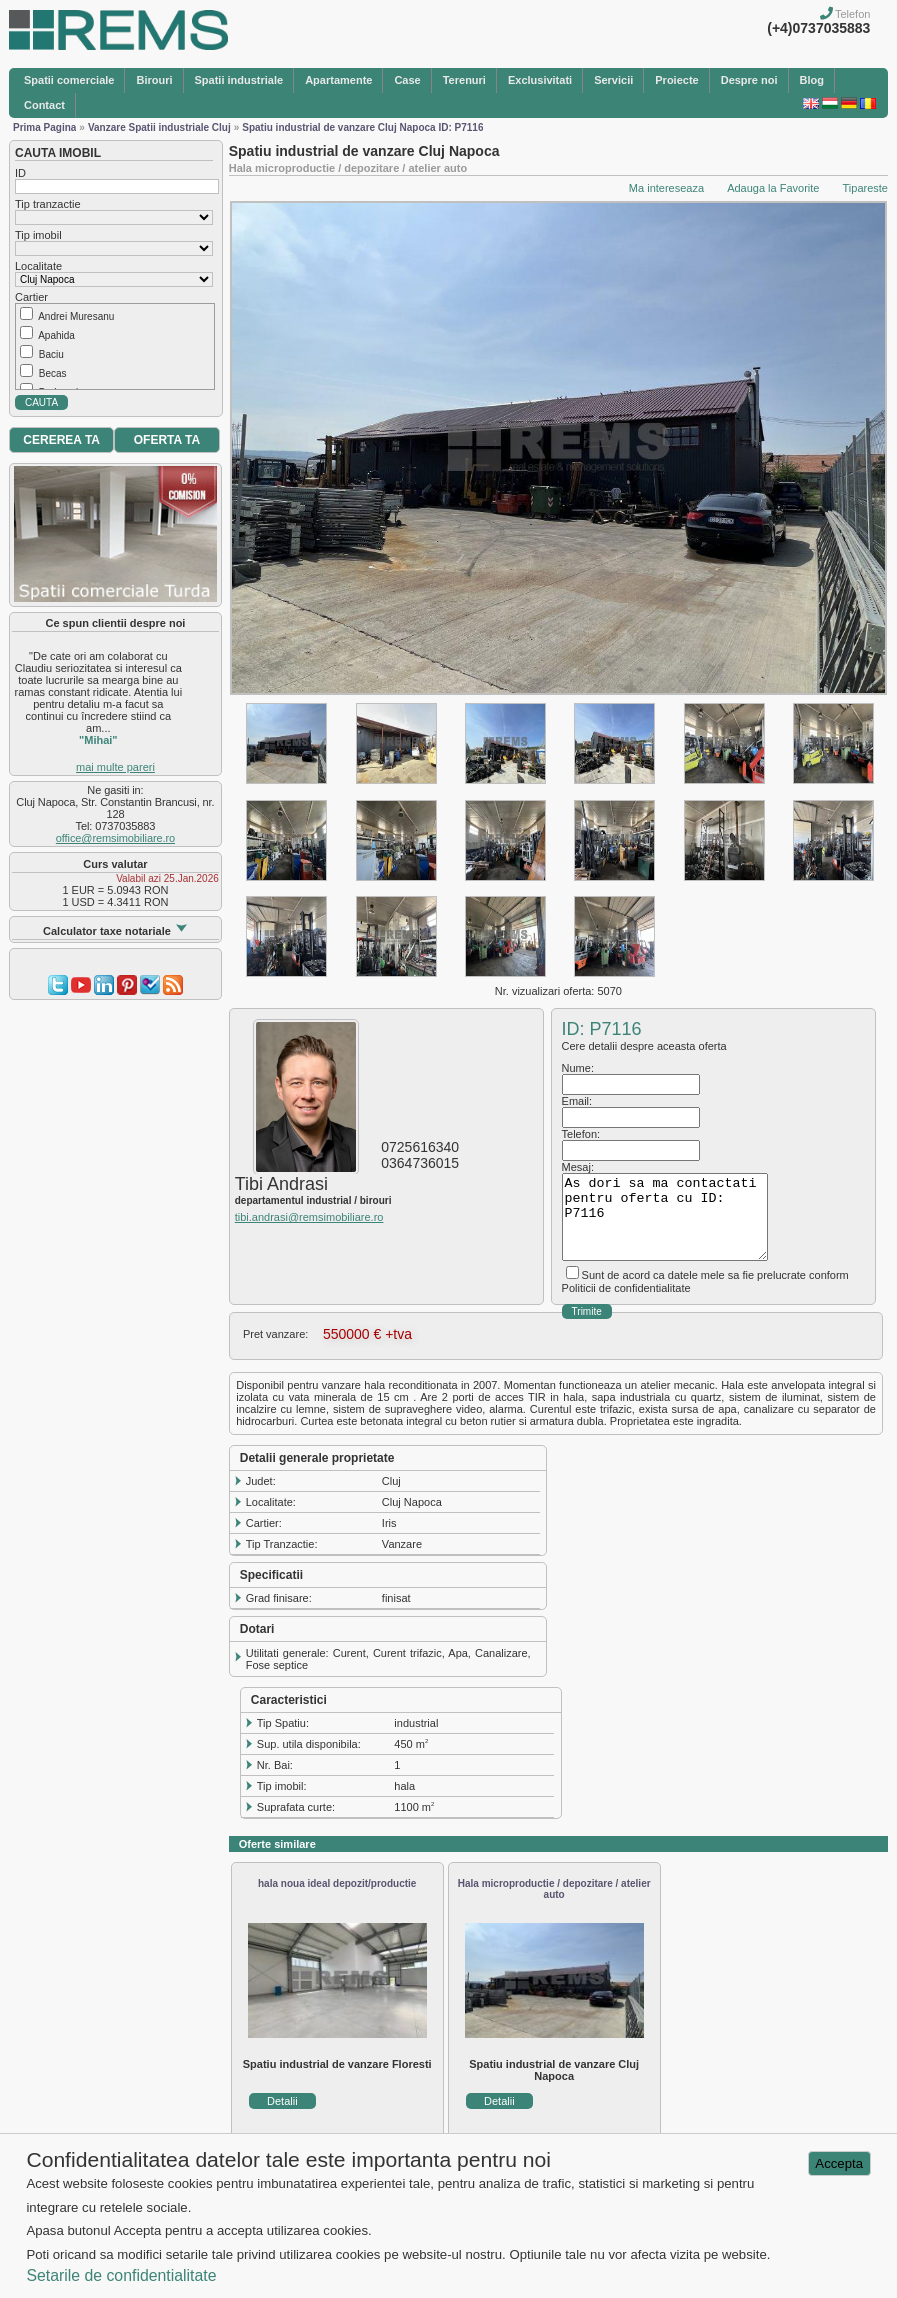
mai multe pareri (115, 767)
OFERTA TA (167, 440)
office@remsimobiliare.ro (115, 838)
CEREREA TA (61, 440)
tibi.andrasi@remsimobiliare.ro (309, 1217)
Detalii (282, 2101)
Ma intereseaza (666, 188)
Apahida (56, 335)
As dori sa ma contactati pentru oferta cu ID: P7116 (665, 1217)
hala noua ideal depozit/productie (337, 1883)
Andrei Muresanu (76, 316)
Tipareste (865, 188)
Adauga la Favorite (773, 188)
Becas (53, 373)
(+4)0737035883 (818, 28)
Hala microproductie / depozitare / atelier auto (554, 1889)
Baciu (51, 354)
